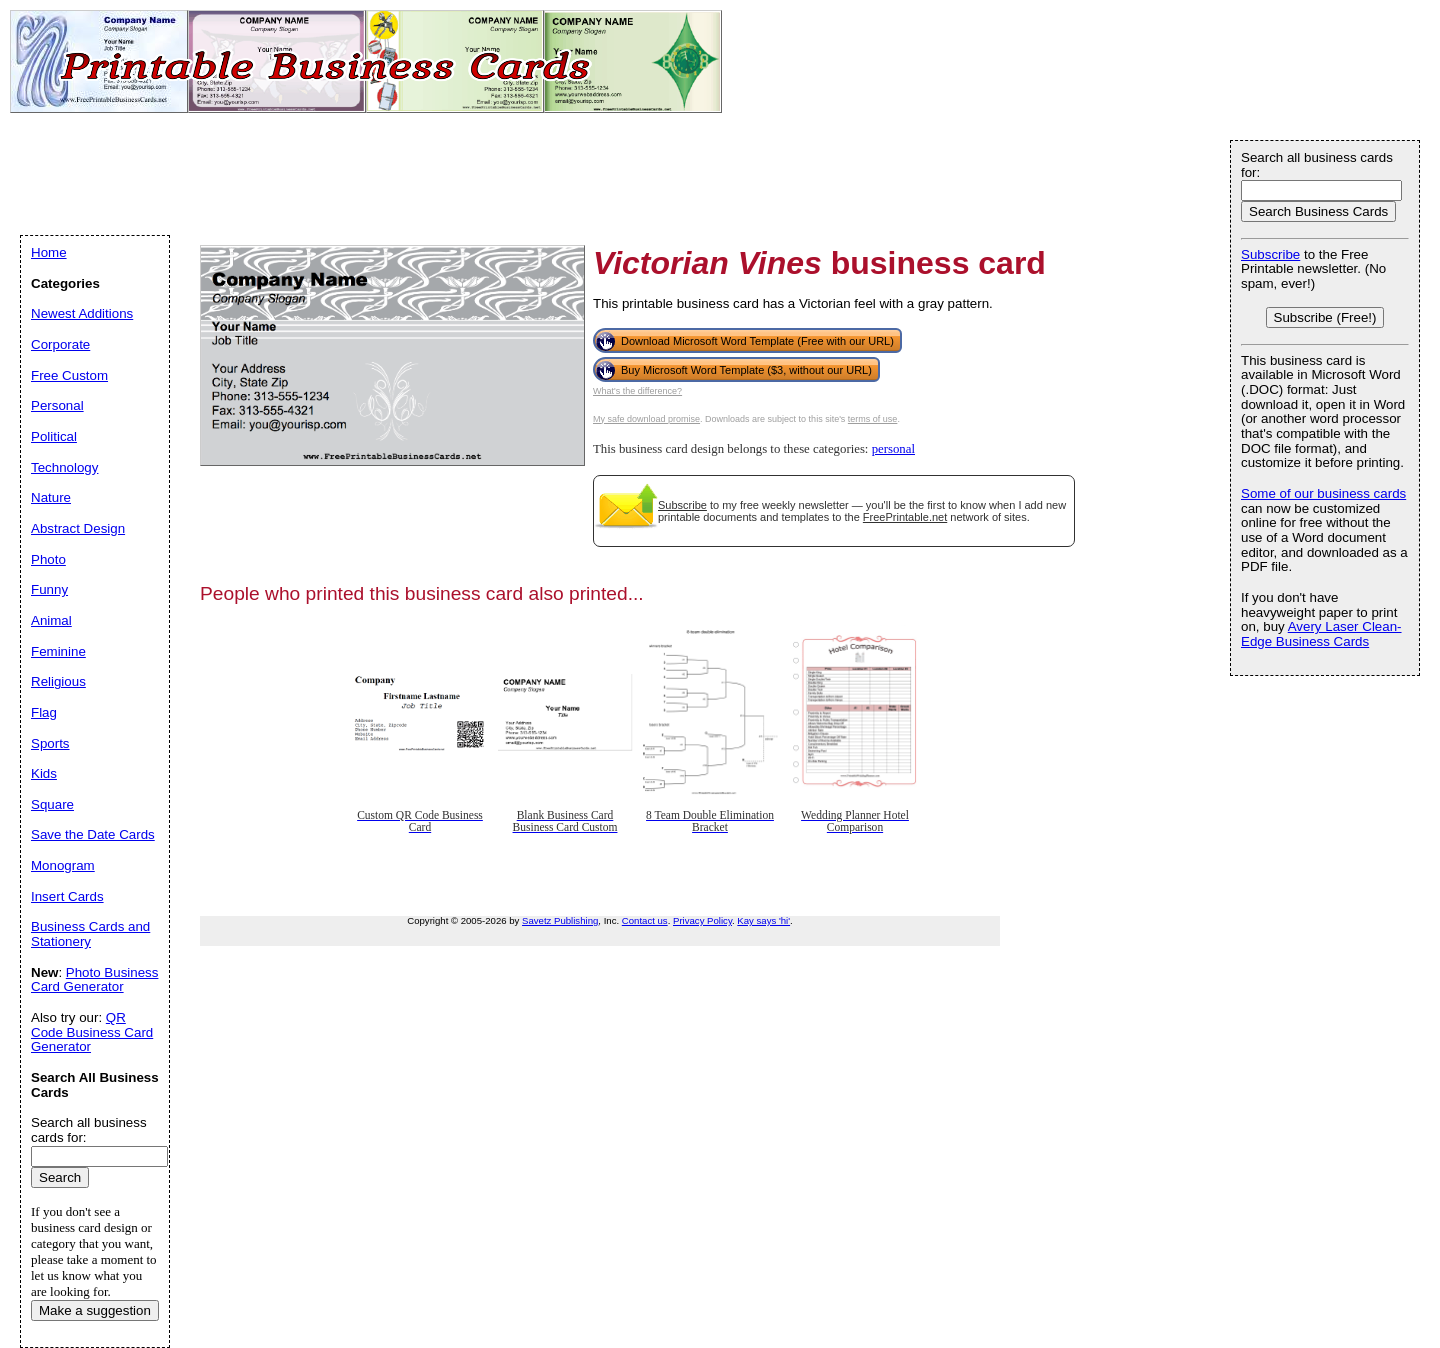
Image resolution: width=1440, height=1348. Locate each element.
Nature (51, 497)
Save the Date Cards (93, 834)
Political (54, 436)
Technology (64, 467)
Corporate (60, 344)
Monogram (63, 865)
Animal (51, 620)
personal (893, 449)
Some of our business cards (1323, 493)
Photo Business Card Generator (94, 980)
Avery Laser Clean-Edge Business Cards (1321, 634)
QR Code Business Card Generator (92, 1032)
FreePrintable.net (905, 517)
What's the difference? (637, 391)
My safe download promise (646, 419)
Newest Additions (82, 313)
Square (52, 804)
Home (49, 252)
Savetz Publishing (560, 920)
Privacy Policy (702, 920)
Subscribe (682, 505)
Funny (49, 589)
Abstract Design (78, 528)
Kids (44, 773)
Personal (57, 405)
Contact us (645, 920)
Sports (50, 743)
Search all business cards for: (1317, 165)
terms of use (873, 419)
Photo (48, 559)
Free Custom (69, 375)
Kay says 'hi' (763, 920)
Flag (44, 712)
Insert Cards (67, 896)
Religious (58, 681)
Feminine (58, 651)
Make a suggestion (95, 1310)
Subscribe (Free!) (1325, 317)
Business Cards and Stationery (90, 934)
